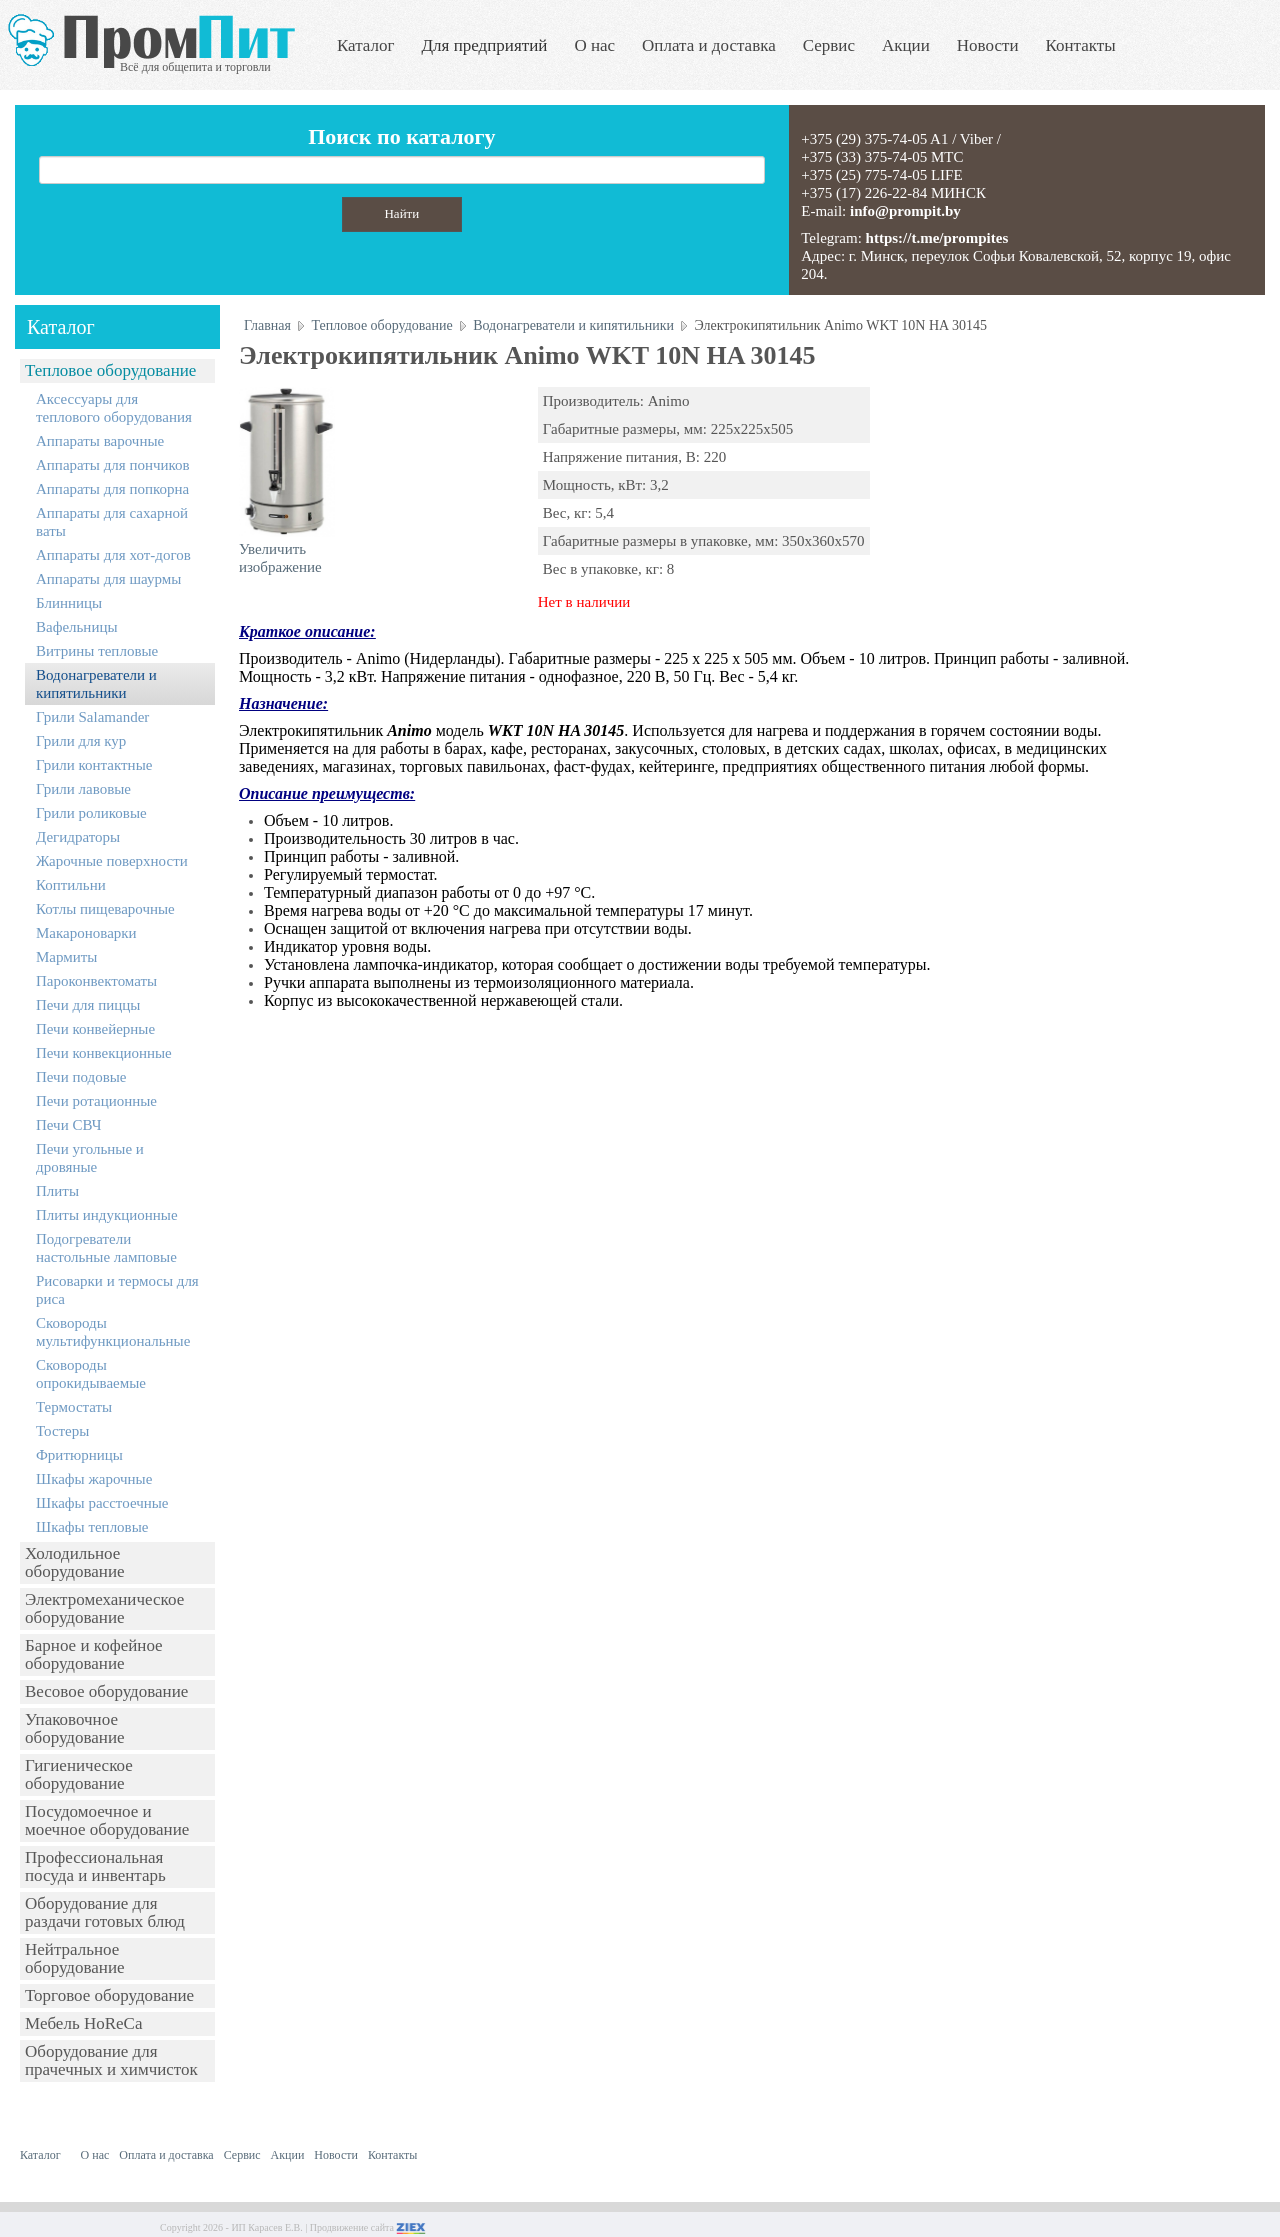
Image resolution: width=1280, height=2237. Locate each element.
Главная (267, 325)
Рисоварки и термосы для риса (117, 1290)
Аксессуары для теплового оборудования (114, 408)
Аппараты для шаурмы (108, 579)
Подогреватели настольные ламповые (106, 1248)
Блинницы (69, 603)
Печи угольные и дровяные (90, 1158)
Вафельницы (77, 627)
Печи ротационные (96, 1101)
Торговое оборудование (109, 1995)
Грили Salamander (92, 717)
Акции (906, 45)
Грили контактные (94, 765)
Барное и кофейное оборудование (94, 1654)
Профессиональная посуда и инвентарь (95, 1866)
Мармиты (66, 957)
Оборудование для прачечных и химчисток (111, 2060)
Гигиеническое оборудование (79, 1774)
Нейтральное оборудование (75, 1958)
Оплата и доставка (709, 45)
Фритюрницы (79, 1455)
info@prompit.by (905, 211)
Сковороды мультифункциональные (113, 1332)
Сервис (829, 45)
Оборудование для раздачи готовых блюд (105, 1912)
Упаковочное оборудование (75, 1728)
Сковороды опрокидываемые (91, 1374)
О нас (594, 45)
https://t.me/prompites (937, 238)
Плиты (57, 1191)
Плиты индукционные (107, 1215)
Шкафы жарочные (94, 1479)
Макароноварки (86, 933)
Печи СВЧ (68, 1125)
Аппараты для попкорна (112, 489)
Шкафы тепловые (92, 1527)
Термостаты (74, 1407)
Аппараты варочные (100, 441)
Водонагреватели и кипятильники (96, 684)
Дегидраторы (78, 837)
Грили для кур (81, 741)
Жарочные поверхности (112, 861)
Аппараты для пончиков (113, 465)
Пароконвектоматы (96, 981)
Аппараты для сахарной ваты (112, 522)
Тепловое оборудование (110, 370)
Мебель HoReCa (83, 2023)
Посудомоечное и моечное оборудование (107, 1820)
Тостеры (62, 1431)
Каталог (366, 45)
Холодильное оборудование (75, 1562)
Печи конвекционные (104, 1053)
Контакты (1081, 45)
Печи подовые (81, 1077)
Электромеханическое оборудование (104, 1608)
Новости (988, 45)
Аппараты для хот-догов (113, 555)
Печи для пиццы (88, 1005)
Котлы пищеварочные (105, 909)
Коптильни (71, 885)
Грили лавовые (83, 789)
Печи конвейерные (95, 1029)
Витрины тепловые (97, 651)
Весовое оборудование (106, 1691)
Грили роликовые (91, 813)
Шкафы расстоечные (102, 1503)
